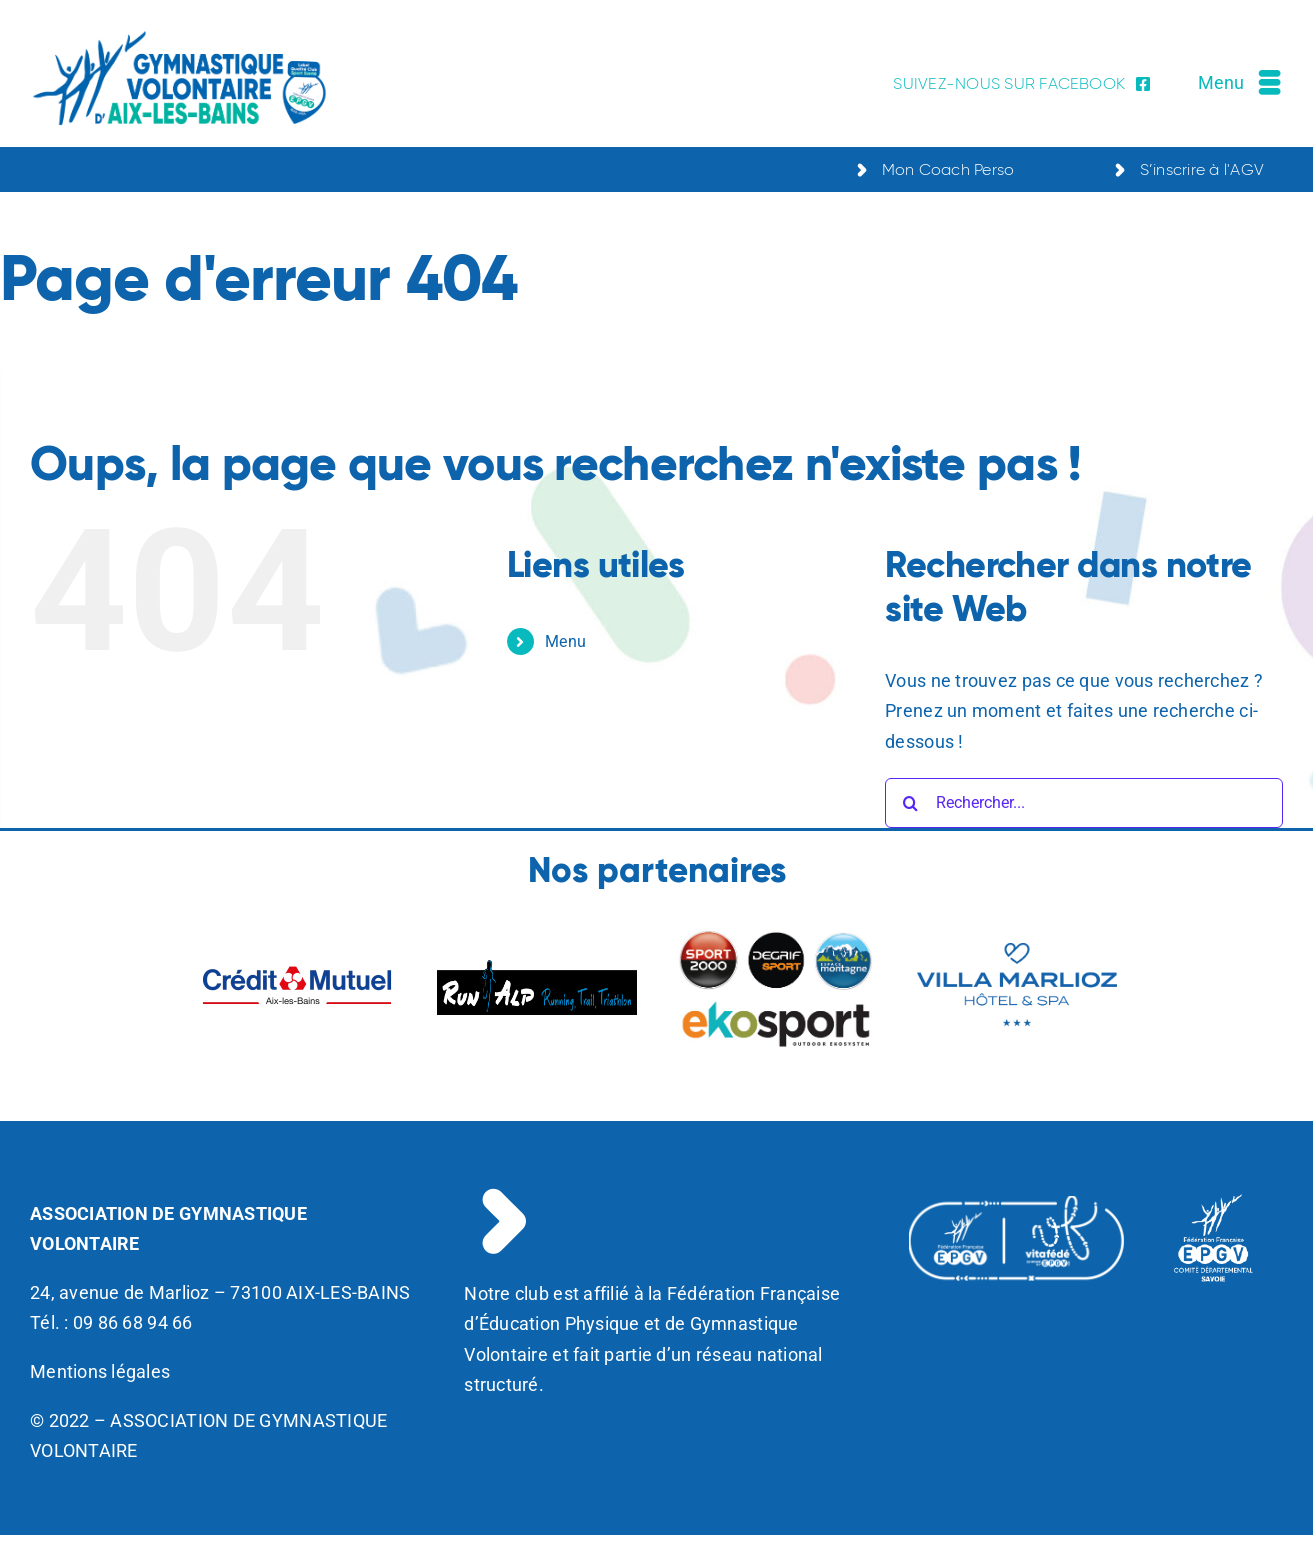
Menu (565, 641)
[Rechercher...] (1084, 803)
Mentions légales (100, 1371)
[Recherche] (910, 803)
